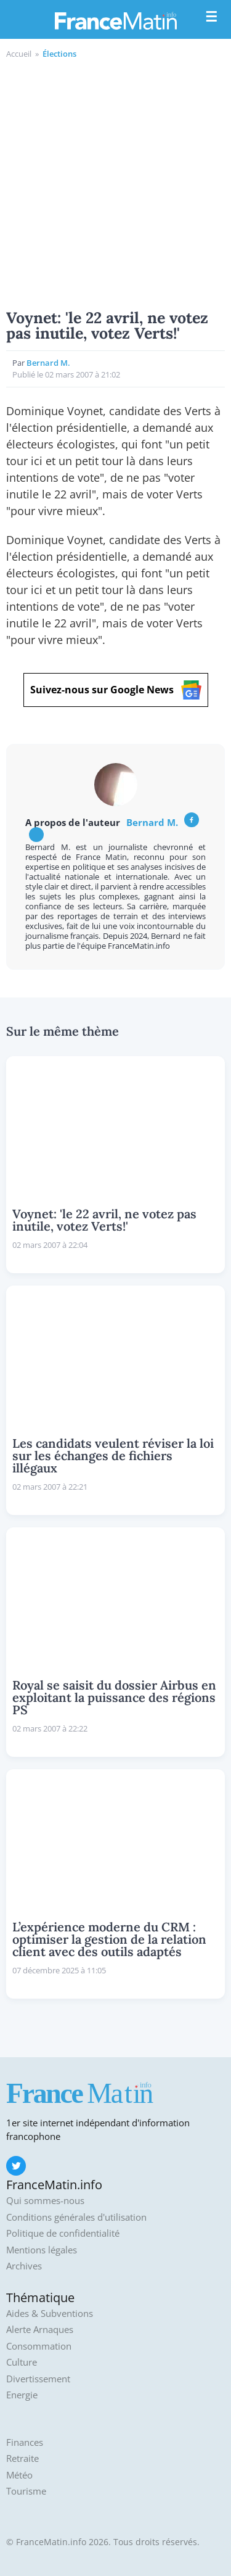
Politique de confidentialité (63, 2233)
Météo (19, 2475)
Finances (24, 2442)
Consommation (38, 2346)
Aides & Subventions (49, 2313)
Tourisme (26, 2491)
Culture (21, 2362)
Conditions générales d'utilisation (76, 2217)
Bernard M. (48, 362)
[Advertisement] (115, 182)
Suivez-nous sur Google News (115, 690)
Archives (24, 2266)
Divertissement (38, 2379)
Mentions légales (41, 2250)
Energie (22, 2395)
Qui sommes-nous (45, 2201)
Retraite (22, 2458)
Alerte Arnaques (39, 2329)
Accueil (18, 53)
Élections (59, 53)
